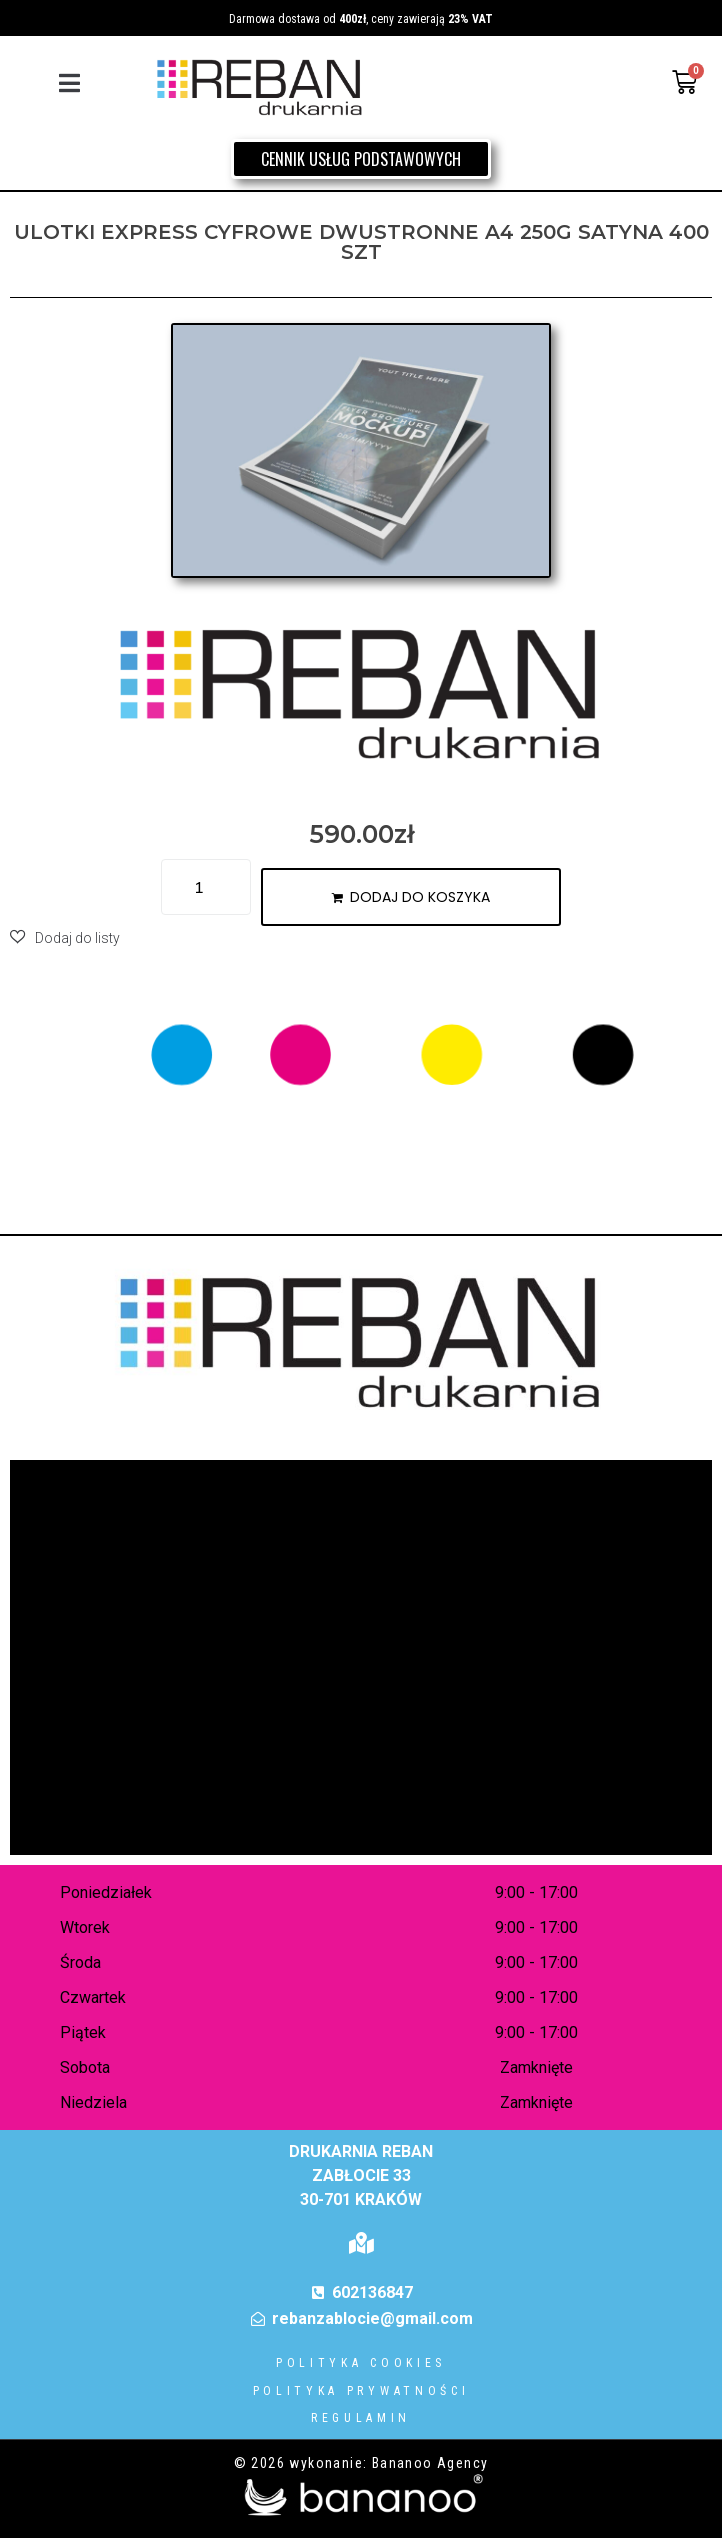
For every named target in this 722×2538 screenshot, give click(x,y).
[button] (69, 82)
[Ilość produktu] (206, 887)
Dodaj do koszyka (420, 897)
